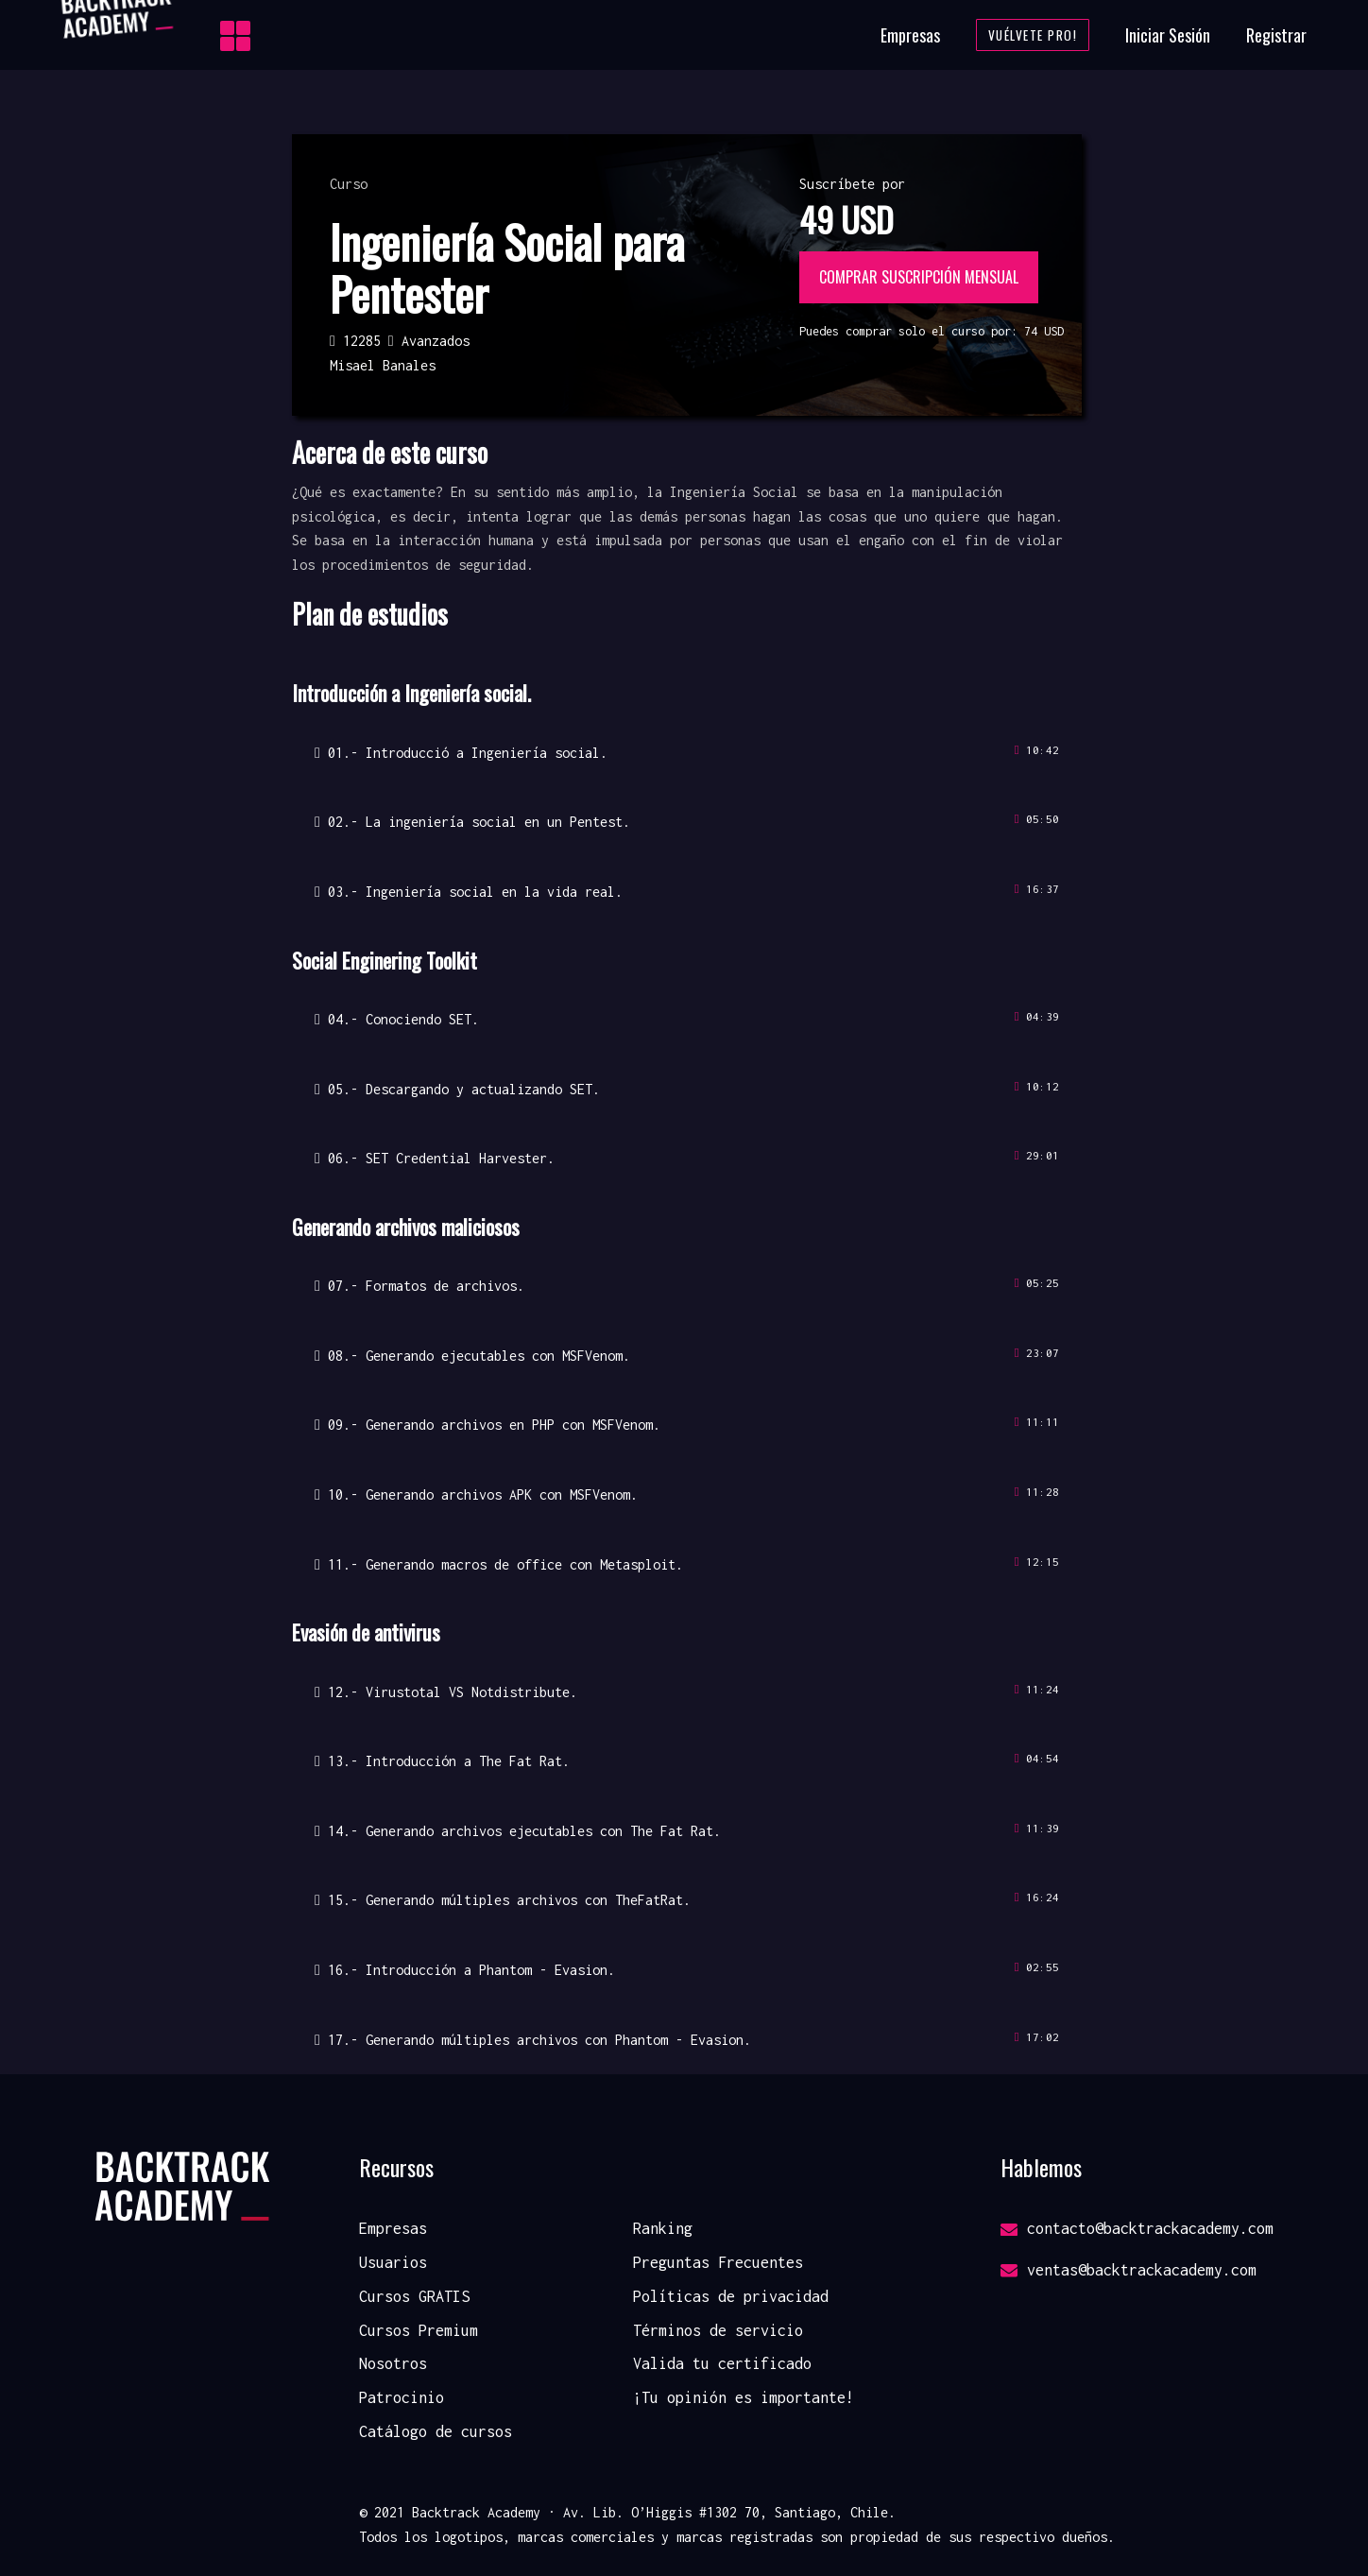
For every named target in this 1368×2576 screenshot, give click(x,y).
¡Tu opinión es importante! (743, 2397)
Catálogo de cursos (435, 2431)
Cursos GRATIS (414, 2296)
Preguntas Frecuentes (718, 2262)
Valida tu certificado (722, 2363)
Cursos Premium (418, 2330)
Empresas (910, 35)
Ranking (663, 2228)
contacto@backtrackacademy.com (1137, 2228)
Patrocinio (401, 2397)
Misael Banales (383, 365)
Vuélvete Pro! (1033, 35)
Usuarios (393, 2262)
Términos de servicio (718, 2330)
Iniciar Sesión (1167, 35)
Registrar (1276, 35)
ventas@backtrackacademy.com (1128, 2269)
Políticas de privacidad (731, 2296)
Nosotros (393, 2363)
